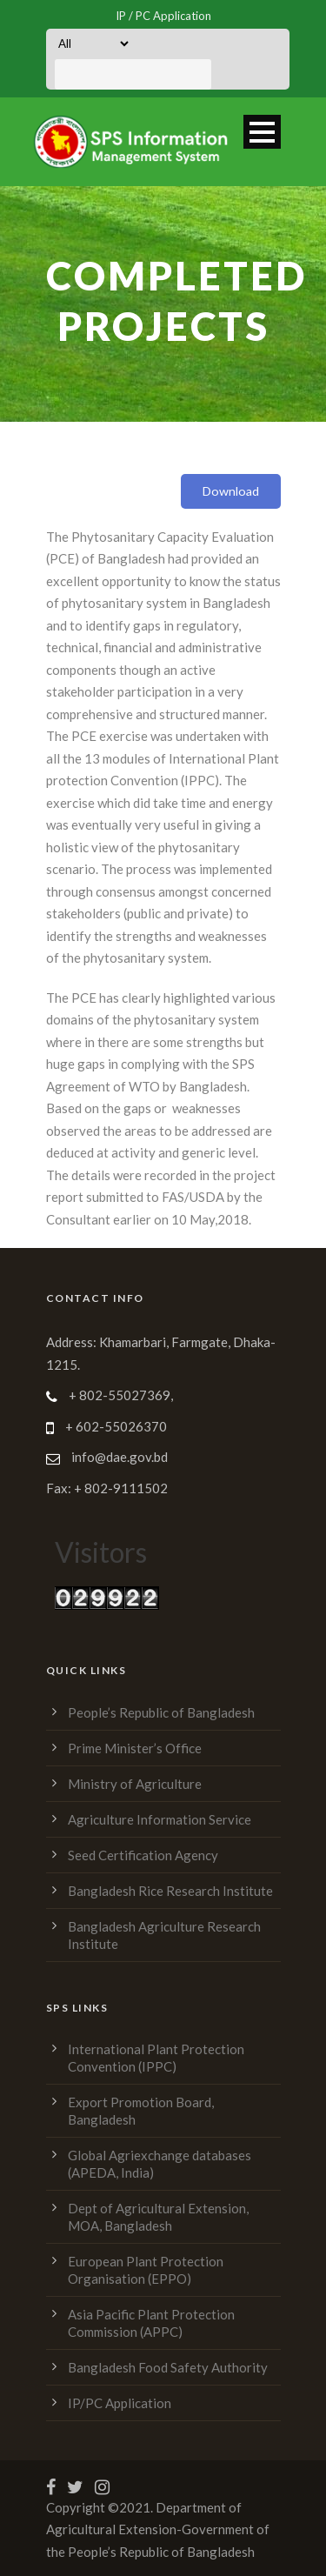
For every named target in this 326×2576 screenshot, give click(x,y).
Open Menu (262, 132)
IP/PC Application (119, 2403)
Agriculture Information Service (159, 1819)
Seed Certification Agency (143, 1855)
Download (231, 491)
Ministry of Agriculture (135, 1784)
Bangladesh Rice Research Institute (170, 1891)
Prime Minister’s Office (135, 1748)
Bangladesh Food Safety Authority (168, 2367)
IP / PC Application (163, 16)
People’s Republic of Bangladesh (161, 1712)
